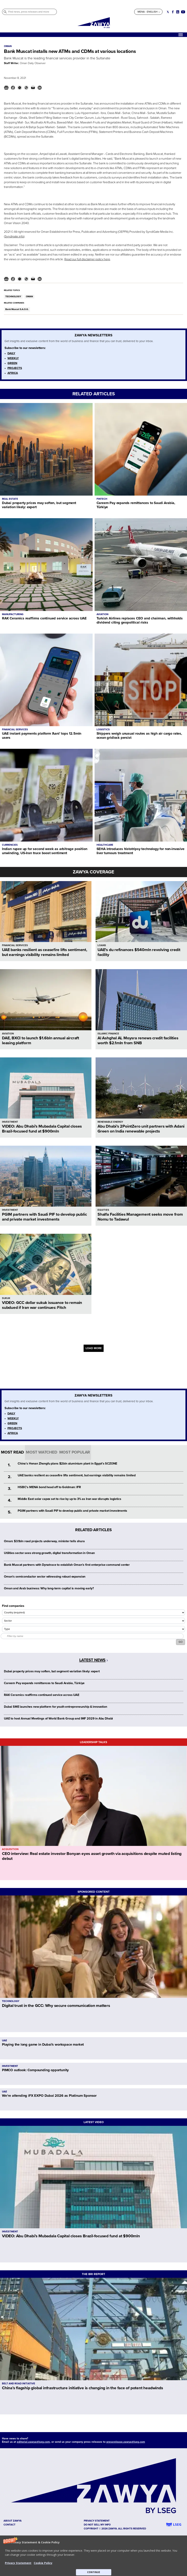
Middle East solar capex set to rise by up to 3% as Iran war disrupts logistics (69, 1499)
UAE (4, 2040)
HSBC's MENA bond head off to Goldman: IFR (49, 1487)
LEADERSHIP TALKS (93, 1742)
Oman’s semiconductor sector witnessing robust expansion (44, 1577)
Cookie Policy (43, 2563)
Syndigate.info (14, 236)
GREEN (12, 363)
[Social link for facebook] (172, 11)
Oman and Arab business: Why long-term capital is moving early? (49, 1588)
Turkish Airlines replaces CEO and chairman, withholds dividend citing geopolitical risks (140, 620)
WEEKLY (13, 358)
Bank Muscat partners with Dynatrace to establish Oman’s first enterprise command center (67, 1565)
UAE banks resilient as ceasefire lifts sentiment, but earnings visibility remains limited (44, 952)
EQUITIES (103, 1210)
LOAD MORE (94, 1348)
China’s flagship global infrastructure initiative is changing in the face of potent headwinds (82, 2388)
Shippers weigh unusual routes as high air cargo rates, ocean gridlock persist (139, 735)
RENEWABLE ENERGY (110, 1121)
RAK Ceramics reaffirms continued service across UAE (44, 618)
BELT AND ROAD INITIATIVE (18, 2383)
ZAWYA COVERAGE (93, 872)
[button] (93, 2556)
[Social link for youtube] (183, 11)
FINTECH (102, 498)
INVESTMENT (10, 1121)
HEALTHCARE (105, 844)
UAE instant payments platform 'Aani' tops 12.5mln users (41, 735)
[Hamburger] (180, 34)
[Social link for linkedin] (177, 11)
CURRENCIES (10, 844)
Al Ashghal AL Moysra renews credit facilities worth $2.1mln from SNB (138, 1040)
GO (181, 1642)
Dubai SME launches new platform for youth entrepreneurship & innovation (55, 1707)
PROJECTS (14, 368)
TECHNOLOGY (13, 296)
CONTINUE (93, 2572)
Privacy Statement (18, 2563)
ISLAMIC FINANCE (108, 1033)
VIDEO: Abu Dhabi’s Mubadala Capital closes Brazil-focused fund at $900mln (42, 1129)
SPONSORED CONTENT (94, 1891)
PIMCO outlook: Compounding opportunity (35, 2070)
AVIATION (102, 614)
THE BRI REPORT (93, 2274)
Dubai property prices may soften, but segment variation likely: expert (39, 505)
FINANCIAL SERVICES (15, 729)
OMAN (29, 296)
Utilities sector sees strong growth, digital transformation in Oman (49, 1553)
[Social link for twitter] (167, 11)
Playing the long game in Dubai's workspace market (43, 2044)
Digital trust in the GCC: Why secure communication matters (56, 2005)
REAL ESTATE (10, 498)
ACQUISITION (10, 1849)
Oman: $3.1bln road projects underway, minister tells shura (44, 1541)
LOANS (102, 945)
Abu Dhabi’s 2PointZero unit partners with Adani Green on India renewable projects (141, 1129)
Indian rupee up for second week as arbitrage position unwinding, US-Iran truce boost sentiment (44, 851)
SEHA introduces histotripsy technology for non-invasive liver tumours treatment (140, 851)
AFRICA (12, 373)
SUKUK (6, 1298)
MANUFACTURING (12, 614)
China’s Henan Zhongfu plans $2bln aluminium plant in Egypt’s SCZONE (67, 1464)
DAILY (11, 353)
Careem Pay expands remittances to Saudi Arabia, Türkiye (136, 505)
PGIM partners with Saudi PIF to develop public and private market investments (44, 1217)
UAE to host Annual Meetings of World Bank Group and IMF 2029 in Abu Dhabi (58, 1718)
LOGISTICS (103, 729)
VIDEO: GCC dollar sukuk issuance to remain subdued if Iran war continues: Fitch (42, 1305)
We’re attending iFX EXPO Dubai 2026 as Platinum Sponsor (49, 2095)
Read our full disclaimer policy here (87, 259)
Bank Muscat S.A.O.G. (17, 309)
